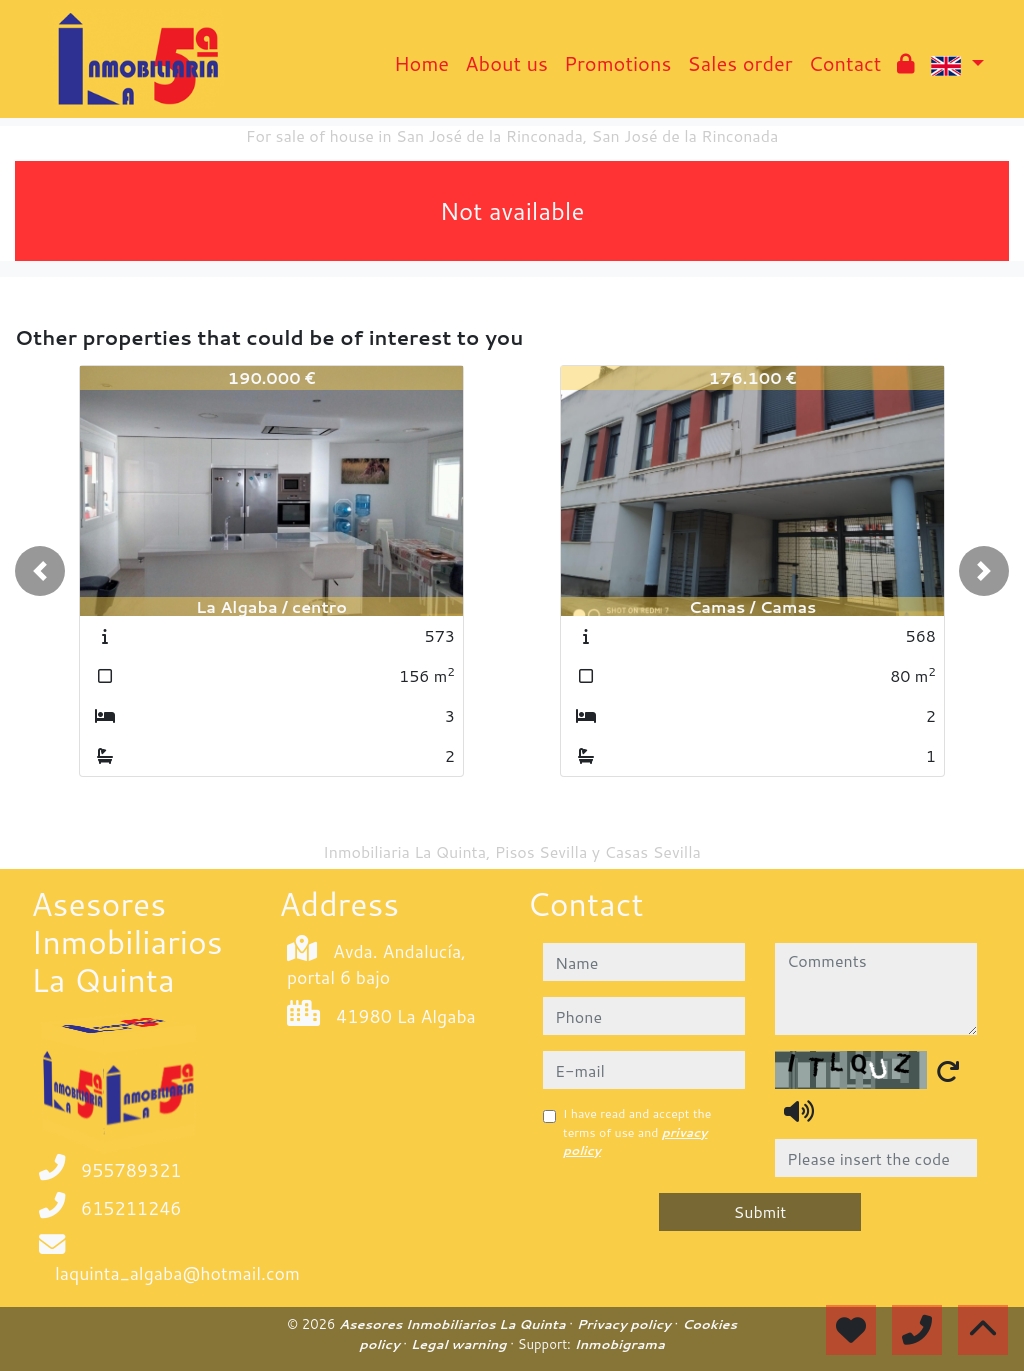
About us (506, 63)
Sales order (739, 63)
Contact (845, 63)
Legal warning (461, 1344)
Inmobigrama (619, 1344)
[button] (40, 571)
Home (421, 63)
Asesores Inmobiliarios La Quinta (454, 1324)
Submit (760, 1211)
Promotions (617, 63)
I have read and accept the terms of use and (637, 1132)
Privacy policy (626, 1324)
